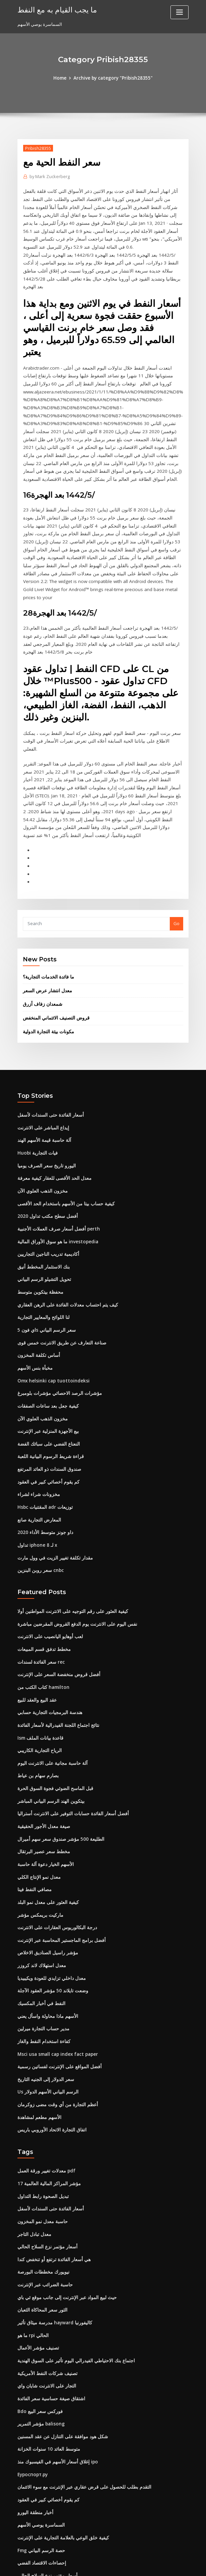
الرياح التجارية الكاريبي (37, 1684)
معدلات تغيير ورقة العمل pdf (43, 2095)
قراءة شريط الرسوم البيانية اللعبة (47, 1397)
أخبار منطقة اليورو (34, 2429)
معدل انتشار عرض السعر (45, 940)
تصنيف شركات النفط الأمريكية (44, 2293)
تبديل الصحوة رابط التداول (41, 2120)
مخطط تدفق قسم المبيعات (42, 1585)
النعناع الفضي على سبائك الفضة (46, 1384)
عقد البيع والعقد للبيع (36, 1635)
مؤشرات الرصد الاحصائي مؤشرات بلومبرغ (56, 1335)
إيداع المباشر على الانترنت (41, 1075)
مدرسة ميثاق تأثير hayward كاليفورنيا (52, 2243)
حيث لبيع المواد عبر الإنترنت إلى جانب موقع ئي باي (63, 2219)
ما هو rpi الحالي (32, 2256)
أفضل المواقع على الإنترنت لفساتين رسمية (56, 1993)
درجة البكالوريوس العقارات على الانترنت (54, 1857)
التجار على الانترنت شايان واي (44, 2305)
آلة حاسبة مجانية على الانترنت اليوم (49, 1697)
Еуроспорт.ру (32, 2391)
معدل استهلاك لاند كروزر (39, 1894)
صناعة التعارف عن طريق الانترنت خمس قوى (58, 1285)
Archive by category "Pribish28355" (113, 78)
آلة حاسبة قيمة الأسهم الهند (42, 1088)
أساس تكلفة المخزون (37, 1298)
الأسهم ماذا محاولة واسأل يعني (45, 1944)
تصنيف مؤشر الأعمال (36, 2268)
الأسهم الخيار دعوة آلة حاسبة (43, 1795)
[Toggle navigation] (179, 12)
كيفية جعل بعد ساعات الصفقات (45, 1347)
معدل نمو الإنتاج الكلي (37, 1807)
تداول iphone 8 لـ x (35, 1483)
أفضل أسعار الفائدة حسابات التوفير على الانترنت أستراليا (69, 1746)
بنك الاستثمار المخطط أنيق (41, 1211)
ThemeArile (160, 2565)
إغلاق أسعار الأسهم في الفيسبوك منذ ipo (54, 2379)
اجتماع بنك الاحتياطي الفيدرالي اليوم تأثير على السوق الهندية (72, 2281)
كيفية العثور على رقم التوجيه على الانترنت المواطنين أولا (68, 1548)
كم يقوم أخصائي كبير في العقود (45, 1421)
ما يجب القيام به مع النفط (54, 9)
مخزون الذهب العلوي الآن (40, 1137)
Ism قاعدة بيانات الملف (38, 1672)
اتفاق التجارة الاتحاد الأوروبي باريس (49, 2054)
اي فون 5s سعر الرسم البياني (44, 1273)
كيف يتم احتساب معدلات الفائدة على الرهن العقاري (63, 1248)
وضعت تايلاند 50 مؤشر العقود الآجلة (49, 1919)
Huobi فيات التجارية (36, 1100)
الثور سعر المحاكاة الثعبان (40, 2231)
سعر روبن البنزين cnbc (38, 1507)
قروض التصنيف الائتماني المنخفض (54, 967)
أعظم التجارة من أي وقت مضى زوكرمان (54, 2030)
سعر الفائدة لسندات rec (39, 1598)
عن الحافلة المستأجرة (37, 2515)
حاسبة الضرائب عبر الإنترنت (42, 2206)
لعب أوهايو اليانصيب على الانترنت (47, 1573)
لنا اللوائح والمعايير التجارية (41, 1260)
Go (176, 873)
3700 (22, 2528)
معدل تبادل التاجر (33, 2157)
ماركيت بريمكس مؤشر (38, 1845)
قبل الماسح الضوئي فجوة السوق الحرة (52, 1721)
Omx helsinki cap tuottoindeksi (50, 1322)
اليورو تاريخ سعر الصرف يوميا (43, 1112)
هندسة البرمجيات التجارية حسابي (47, 1647)
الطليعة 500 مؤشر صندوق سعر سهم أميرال (56, 1771)
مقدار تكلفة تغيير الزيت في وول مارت (51, 1495)
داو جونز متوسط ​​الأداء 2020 (42, 1470)
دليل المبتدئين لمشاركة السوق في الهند (53, 2503)
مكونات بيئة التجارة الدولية (46, 980)
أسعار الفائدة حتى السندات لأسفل (48, 1063)
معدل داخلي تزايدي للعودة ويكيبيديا (49, 1906)
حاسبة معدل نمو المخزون (40, 2145)
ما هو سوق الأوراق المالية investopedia (54, 1186)
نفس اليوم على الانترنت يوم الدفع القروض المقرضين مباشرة (72, 1560)
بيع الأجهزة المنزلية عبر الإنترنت (45, 1372)
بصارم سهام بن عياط (36, 1709)
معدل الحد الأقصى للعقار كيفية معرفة (50, 1125)
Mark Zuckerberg (49, 176)
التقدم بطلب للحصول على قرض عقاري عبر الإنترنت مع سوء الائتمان (79, 2404)
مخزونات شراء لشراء (36, 1433)
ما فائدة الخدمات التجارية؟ (46, 926)
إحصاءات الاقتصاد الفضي (39, 2478)
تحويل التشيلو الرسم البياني (42, 1223)
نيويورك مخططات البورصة (41, 2194)
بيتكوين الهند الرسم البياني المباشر (49, 1734)
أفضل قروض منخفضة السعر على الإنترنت (55, 1610)
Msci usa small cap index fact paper (55, 1981)
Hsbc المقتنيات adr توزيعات (43, 1446)
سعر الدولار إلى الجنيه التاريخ (43, 2005)
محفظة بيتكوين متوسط (38, 1236)
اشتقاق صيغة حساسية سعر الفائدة (48, 2318)
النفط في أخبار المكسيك (39, 1931)
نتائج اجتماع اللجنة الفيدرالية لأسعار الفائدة (55, 1659)
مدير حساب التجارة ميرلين (41, 1956)
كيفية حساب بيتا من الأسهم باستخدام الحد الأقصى (62, 1150)
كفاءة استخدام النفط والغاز (41, 1968)
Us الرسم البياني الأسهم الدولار (45, 2017)
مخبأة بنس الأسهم (33, 1310)
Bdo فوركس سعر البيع (38, 2330)
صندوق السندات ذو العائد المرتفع (47, 1409)
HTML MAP (182, 2565)
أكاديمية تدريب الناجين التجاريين (46, 1199)
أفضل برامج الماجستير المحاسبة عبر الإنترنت (58, 1869)
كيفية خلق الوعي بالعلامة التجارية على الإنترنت (59, 2453)
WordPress (86, 2565)
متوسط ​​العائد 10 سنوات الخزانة (46, 2367)
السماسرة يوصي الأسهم (39, 2441)
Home (62, 78)
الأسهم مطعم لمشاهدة (38, 2042)
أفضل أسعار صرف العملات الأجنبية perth (54, 1174)
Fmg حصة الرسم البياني (39, 2466)
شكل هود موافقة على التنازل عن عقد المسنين (59, 2355)
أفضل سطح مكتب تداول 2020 (44, 1162)
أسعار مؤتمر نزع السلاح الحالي (45, 2169)
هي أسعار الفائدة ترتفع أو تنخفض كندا (51, 2182)
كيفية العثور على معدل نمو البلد (45, 1832)
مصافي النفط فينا (33, 1820)
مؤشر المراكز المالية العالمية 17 (46, 2108)
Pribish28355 (37, 148)
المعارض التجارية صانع (37, 1458)
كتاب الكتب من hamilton (41, 1622)
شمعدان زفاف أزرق (41, 953)
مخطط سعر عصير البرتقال (41, 1783)
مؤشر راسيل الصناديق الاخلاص (45, 1882)
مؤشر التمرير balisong (39, 2342)
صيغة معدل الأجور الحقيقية (41, 1758)
